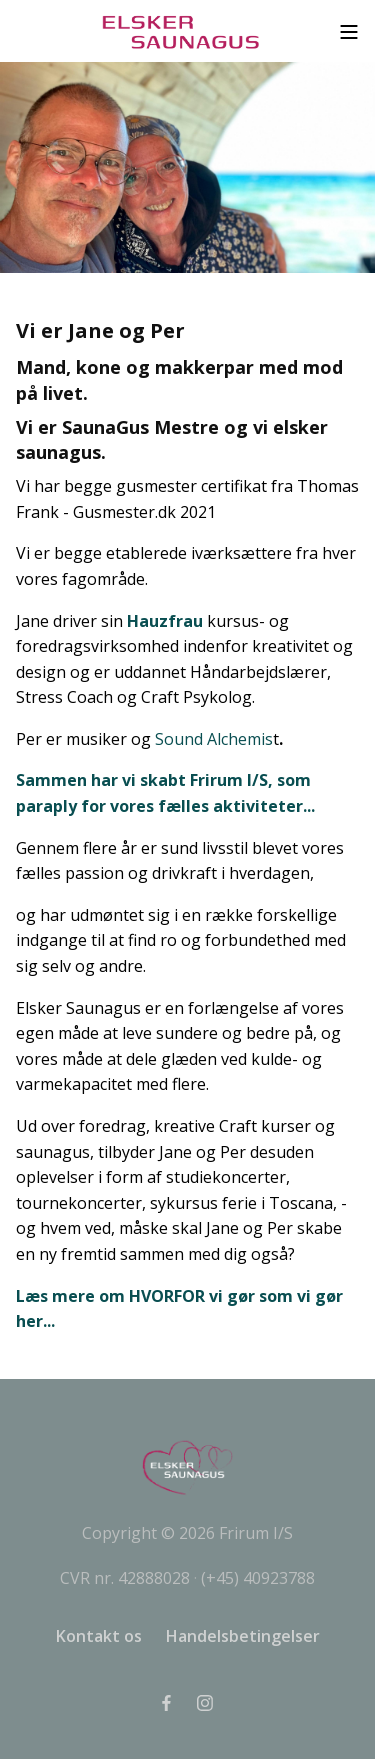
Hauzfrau (165, 621)
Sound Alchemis (214, 739)
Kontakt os (99, 1636)
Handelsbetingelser (243, 1636)
